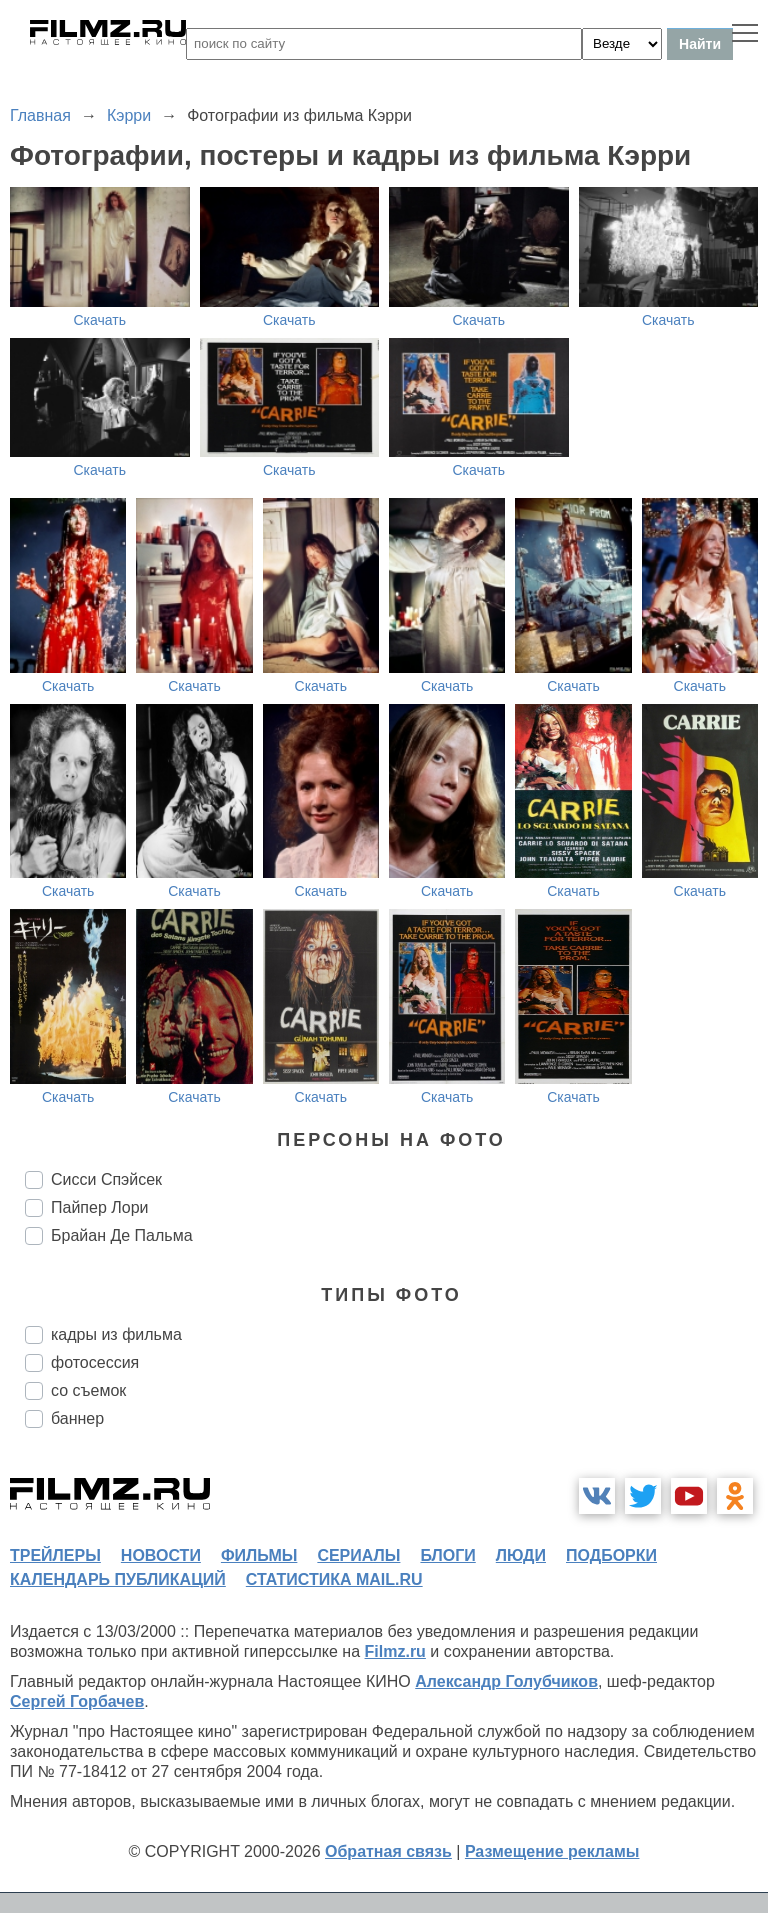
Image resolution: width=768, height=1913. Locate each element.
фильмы (259, 1555)
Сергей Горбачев (77, 1701)
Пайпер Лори (99, 1207)
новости (161, 1555)
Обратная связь (388, 1851)
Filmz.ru (395, 1651)
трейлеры (55, 1555)
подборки (611, 1555)
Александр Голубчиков (506, 1681)
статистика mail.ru (334, 1579)
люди (521, 1555)
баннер (77, 1418)
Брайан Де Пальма (122, 1235)
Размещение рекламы (552, 1851)
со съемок (88, 1390)
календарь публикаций (118, 1579)
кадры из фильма (116, 1334)
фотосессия (95, 1362)
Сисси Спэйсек (106, 1179)
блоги (447, 1555)
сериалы (358, 1555)
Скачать (100, 320)
